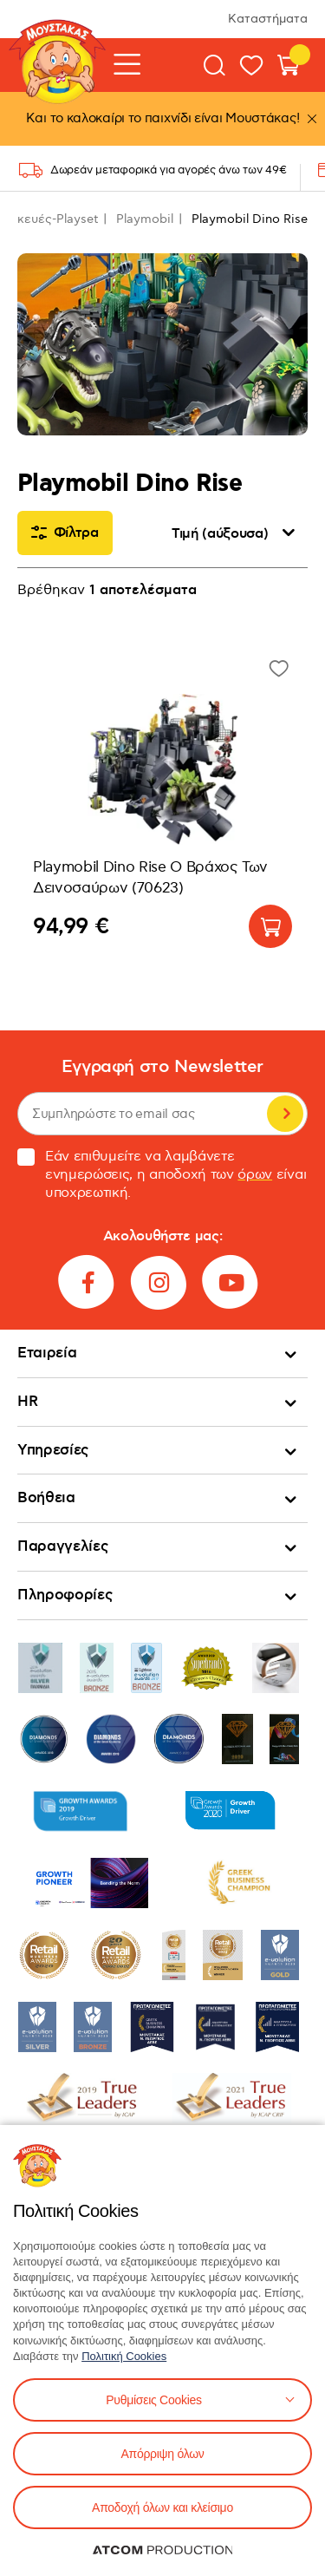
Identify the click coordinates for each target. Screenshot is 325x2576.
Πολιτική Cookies (123, 2356)
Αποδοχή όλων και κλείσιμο (162, 2507)
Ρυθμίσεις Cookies (153, 2400)
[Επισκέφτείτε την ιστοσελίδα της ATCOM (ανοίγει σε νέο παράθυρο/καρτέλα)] (163, 2550)
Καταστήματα (268, 18)
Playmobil (144, 219)
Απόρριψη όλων (162, 2454)
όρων (254, 1175)
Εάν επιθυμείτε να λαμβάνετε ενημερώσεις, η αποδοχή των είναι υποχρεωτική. (161, 1174)
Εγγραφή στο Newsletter (162, 1067)
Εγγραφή (285, 1113)
